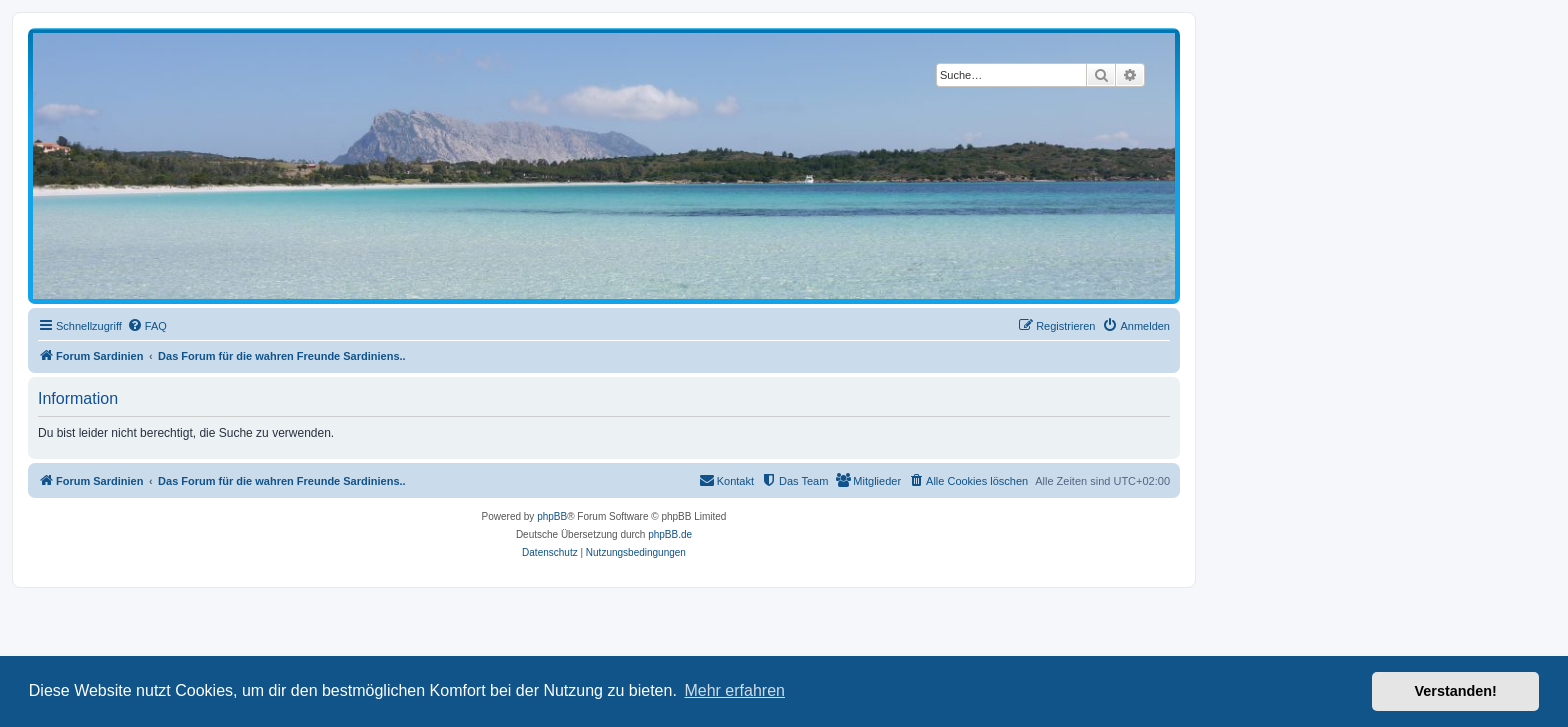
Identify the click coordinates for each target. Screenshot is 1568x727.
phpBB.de (670, 534)
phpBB (552, 516)
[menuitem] (147, 326)
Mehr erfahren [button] (734, 690)
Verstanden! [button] (1456, 691)
